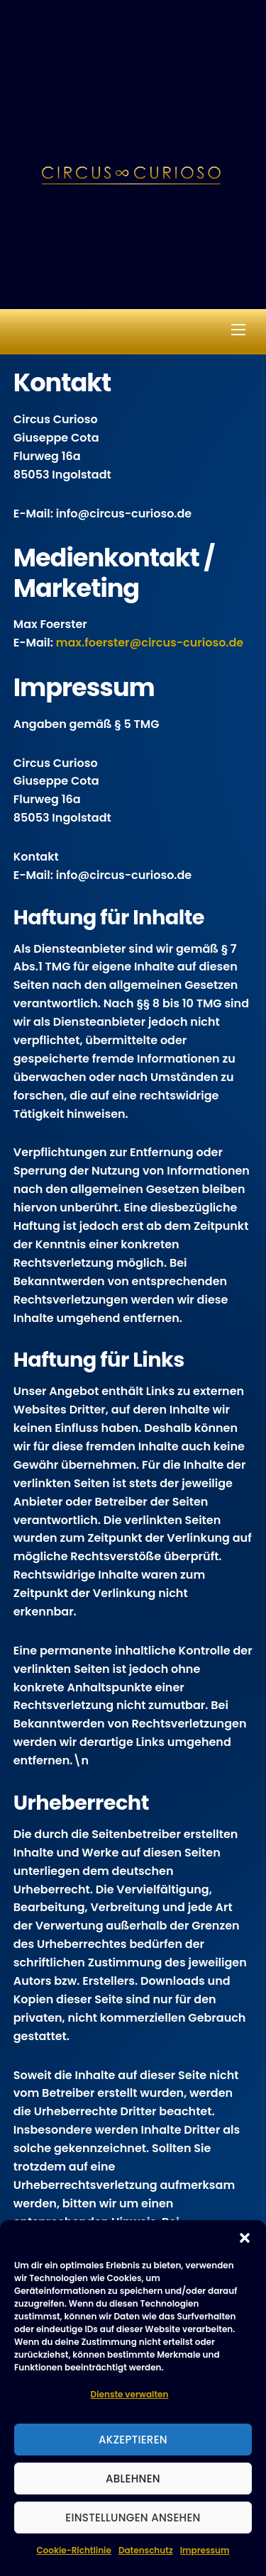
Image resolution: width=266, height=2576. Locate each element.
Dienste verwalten (130, 2394)
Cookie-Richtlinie (73, 2550)
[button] (245, 2238)
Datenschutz (145, 2550)
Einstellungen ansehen (132, 2517)
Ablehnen (133, 2478)
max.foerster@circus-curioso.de (150, 642)
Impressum (205, 2550)
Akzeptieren (133, 2439)
